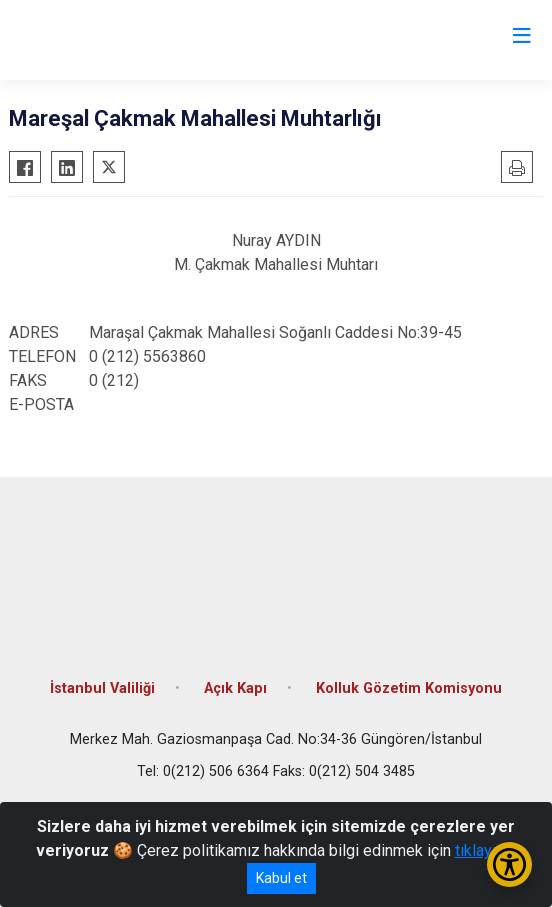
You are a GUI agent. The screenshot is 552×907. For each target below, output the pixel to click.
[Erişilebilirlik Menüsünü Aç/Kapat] (509, 864)
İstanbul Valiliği (102, 688)
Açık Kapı (235, 688)
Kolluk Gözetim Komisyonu (409, 688)
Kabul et (281, 878)
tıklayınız (486, 850)
